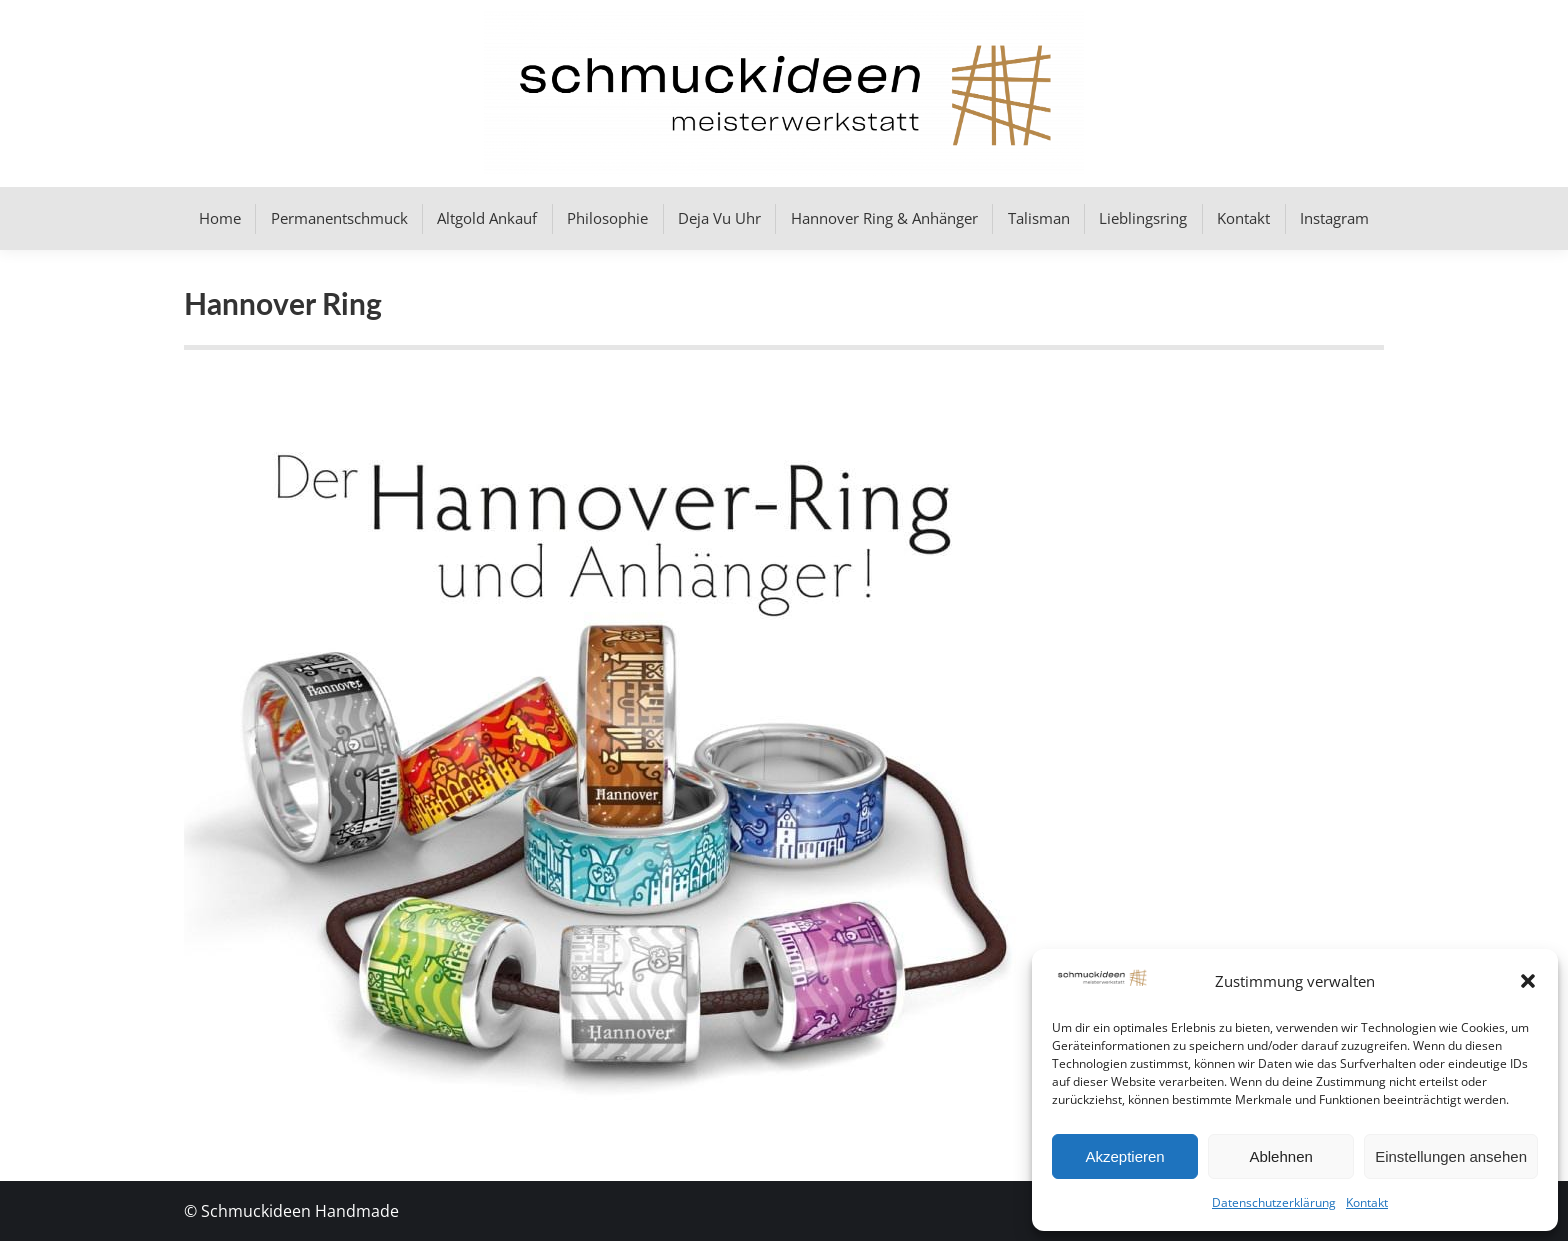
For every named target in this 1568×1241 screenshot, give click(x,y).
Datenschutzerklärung (1274, 1202)
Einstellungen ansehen (1451, 1156)
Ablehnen (1280, 1156)
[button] (1528, 981)
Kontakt (1367, 1202)
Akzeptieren (1124, 1156)
